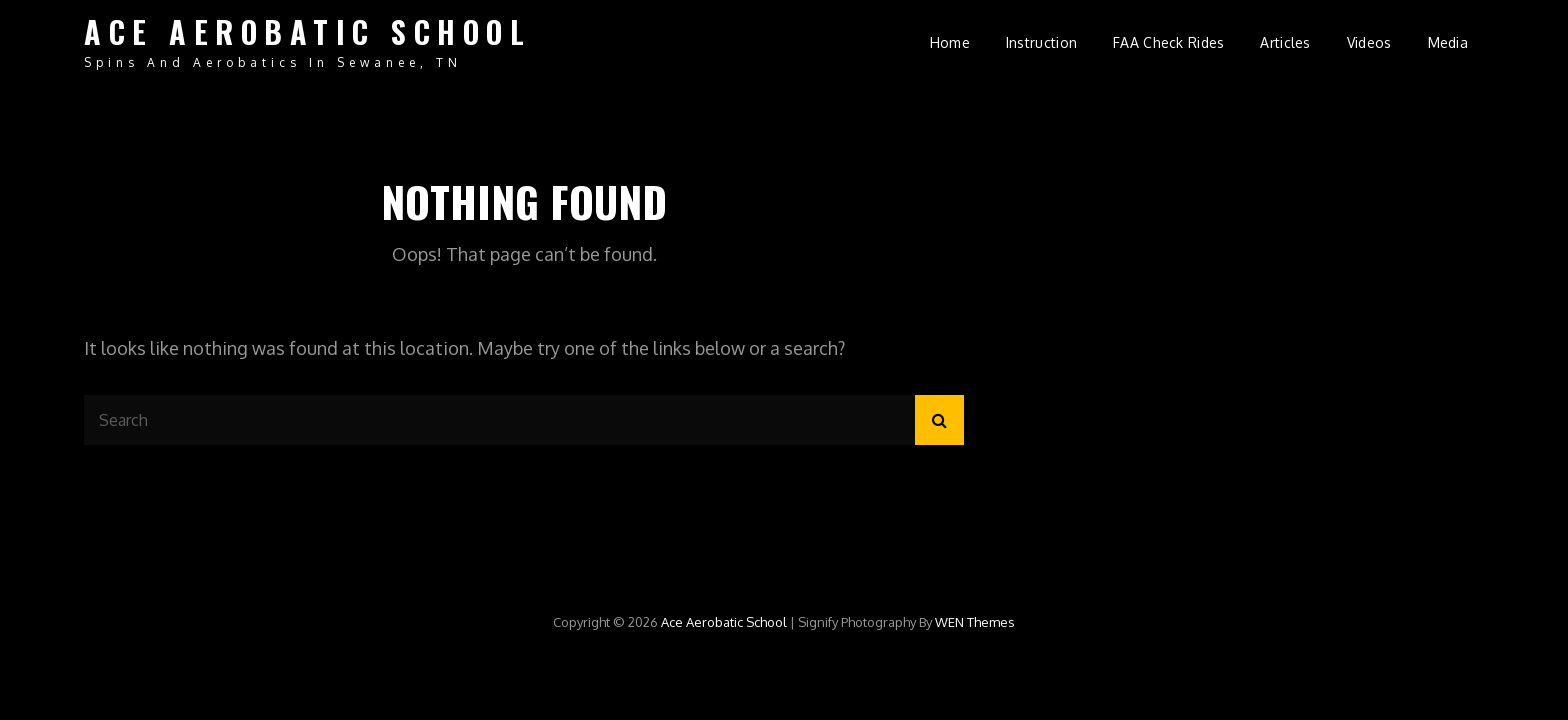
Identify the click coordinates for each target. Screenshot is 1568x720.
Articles (1285, 42)
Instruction (1041, 42)
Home (950, 42)
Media (1448, 42)
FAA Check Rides (1168, 42)
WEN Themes (975, 622)
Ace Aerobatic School (307, 31)
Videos (1369, 42)
